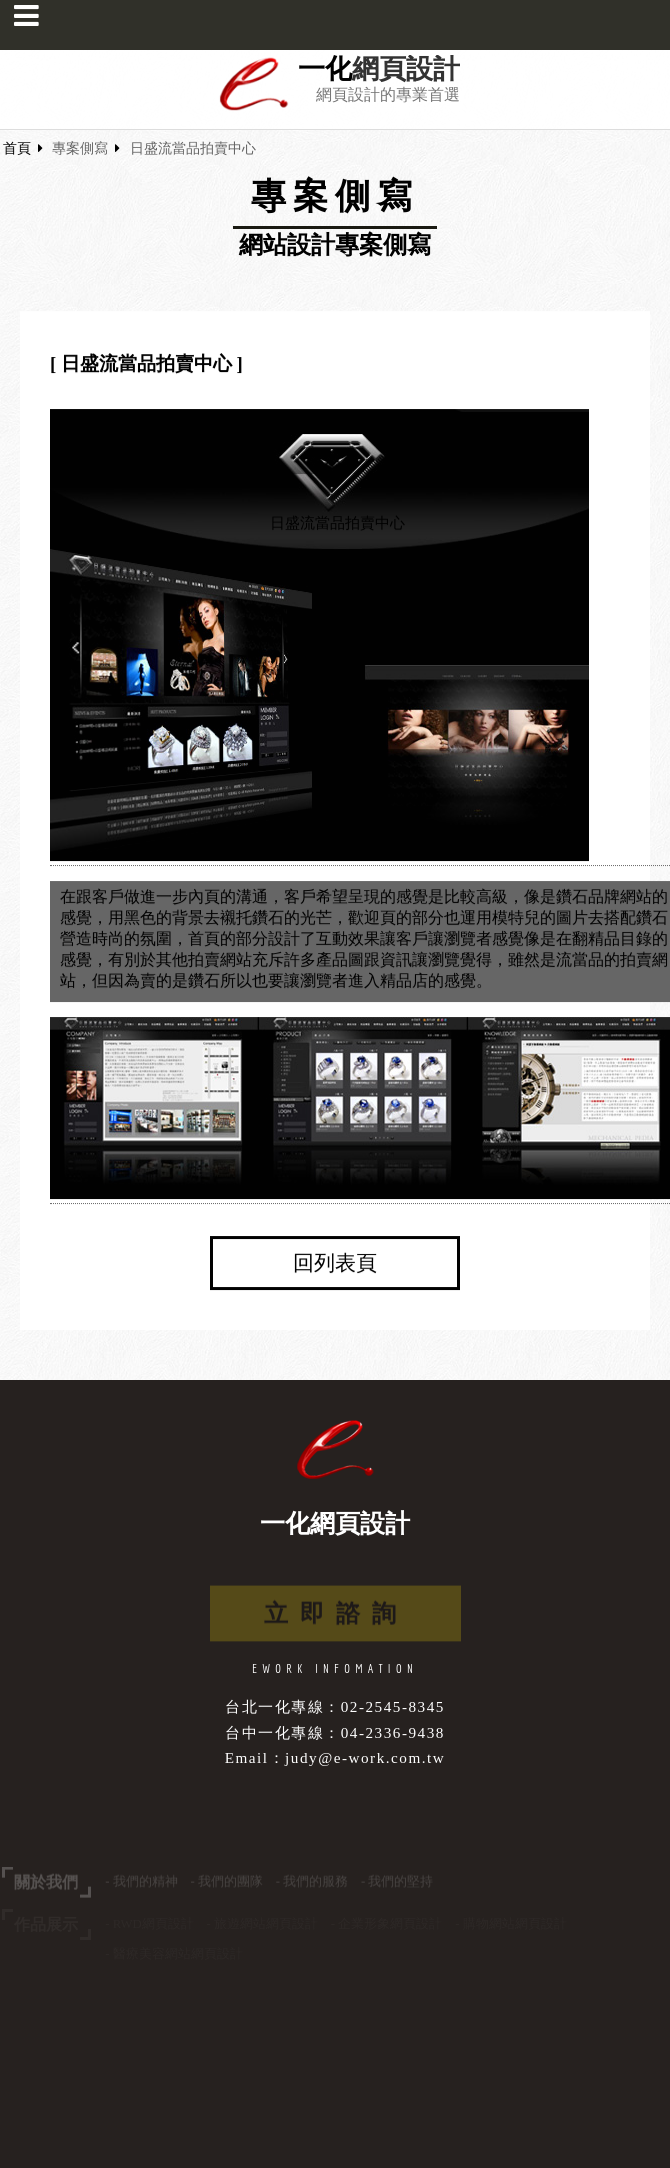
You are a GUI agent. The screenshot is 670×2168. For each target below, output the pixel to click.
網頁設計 (406, 69)
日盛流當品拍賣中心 (193, 148)
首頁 (17, 148)
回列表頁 (335, 1263)
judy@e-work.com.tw (365, 1757)
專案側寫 (80, 148)
